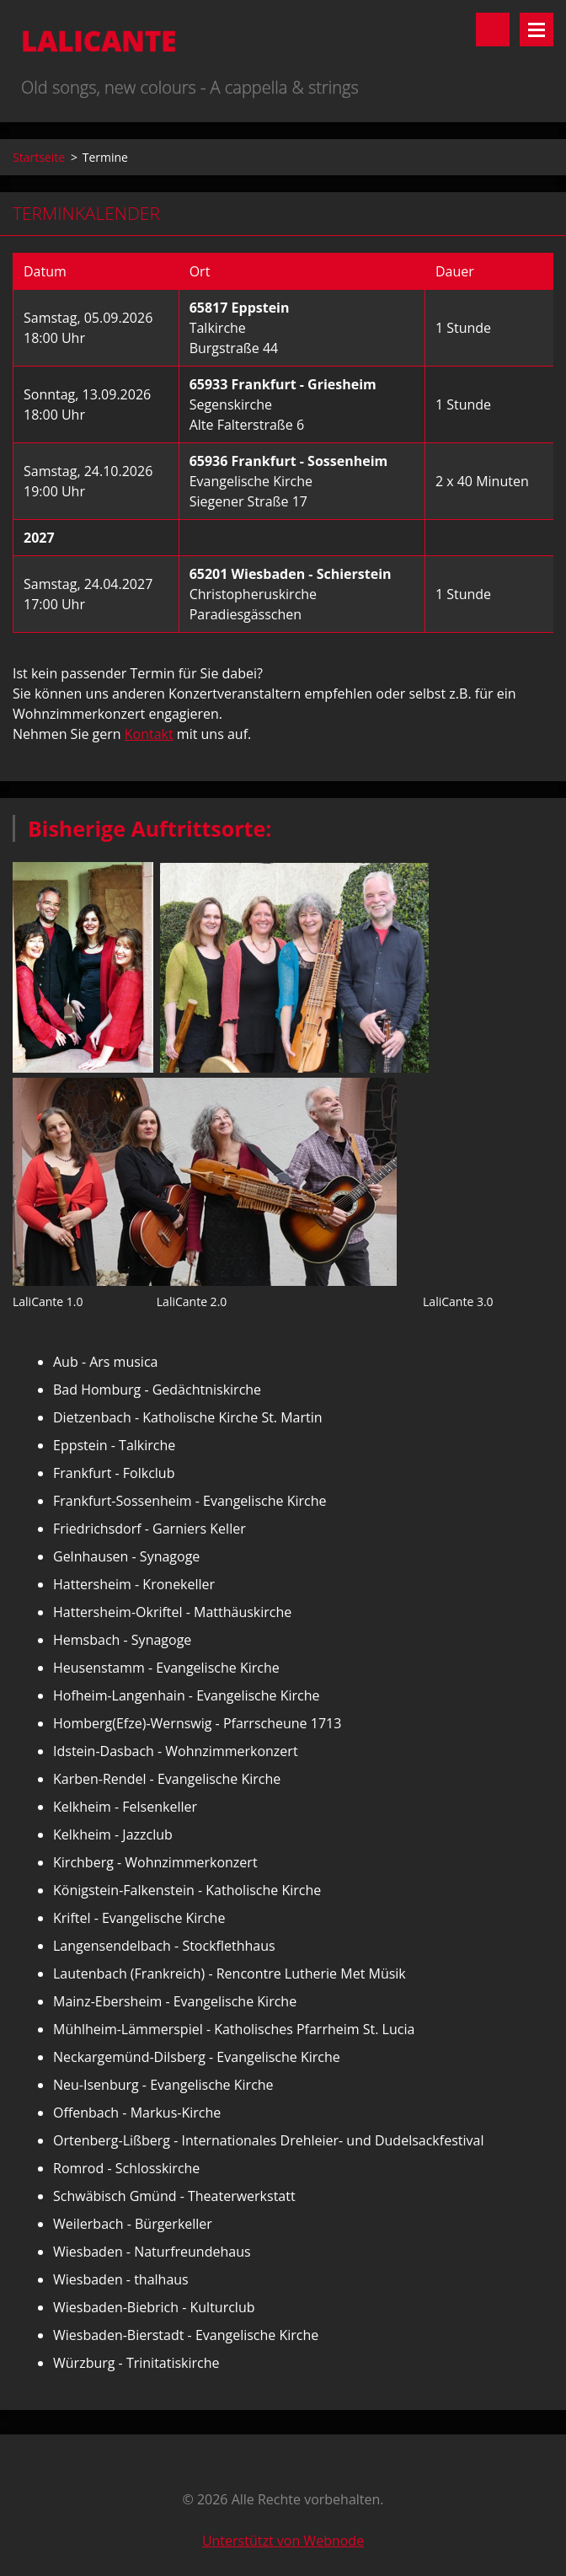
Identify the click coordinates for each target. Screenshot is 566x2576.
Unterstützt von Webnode (283, 2540)
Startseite (39, 157)
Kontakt (149, 734)
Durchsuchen (493, 29)
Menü (536, 29)
